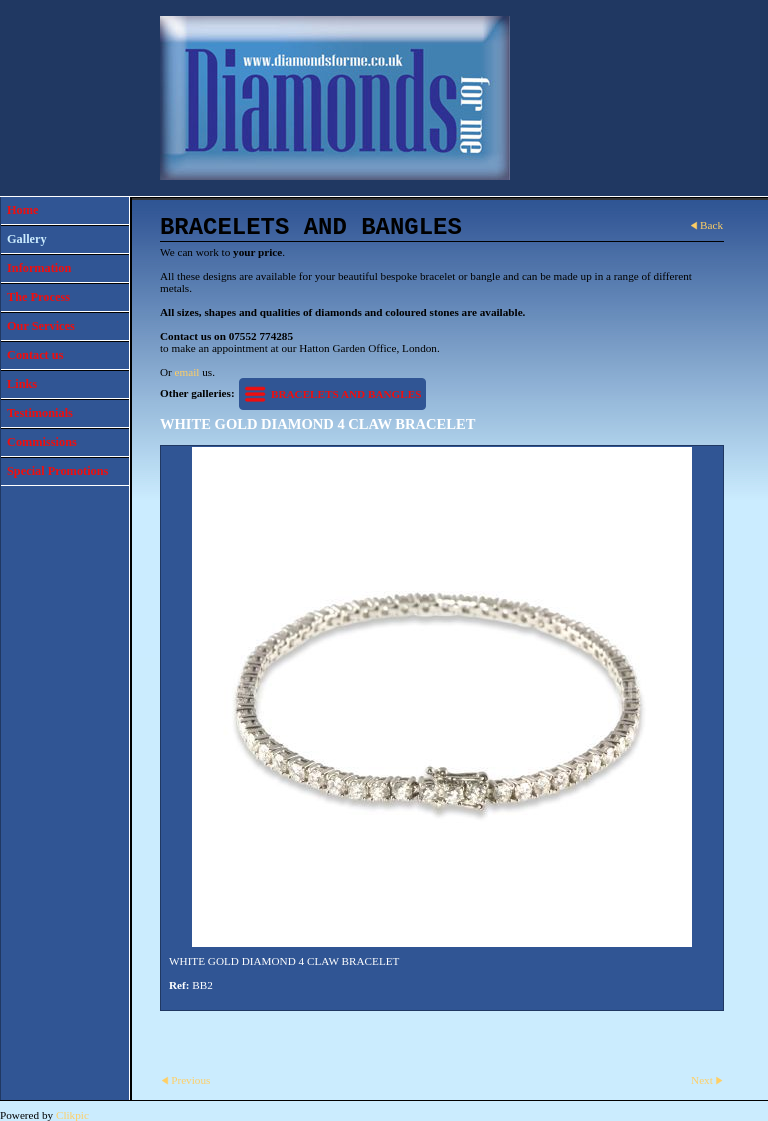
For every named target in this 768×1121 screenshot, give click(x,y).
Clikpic (72, 1115)
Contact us (35, 355)
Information (39, 268)
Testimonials (40, 413)
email (187, 372)
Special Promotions (57, 471)
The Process (38, 297)
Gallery (27, 239)
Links (22, 384)
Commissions (42, 442)
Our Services (41, 326)
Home (22, 210)
